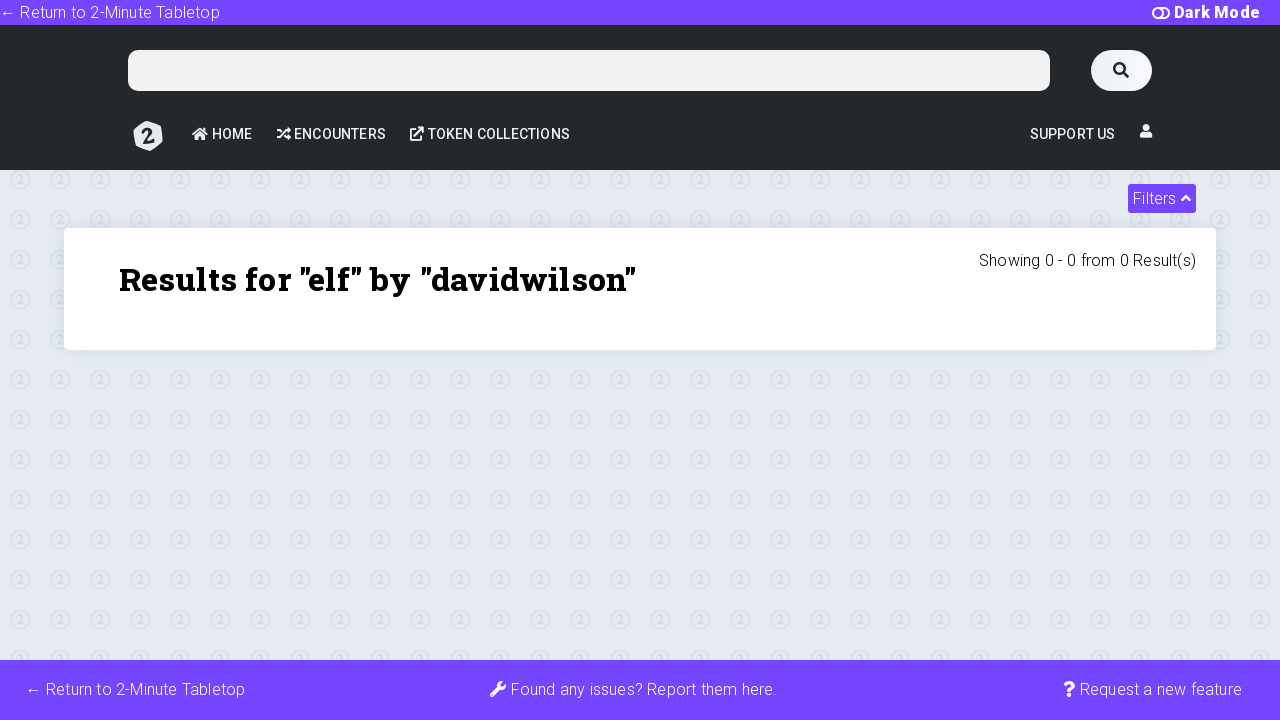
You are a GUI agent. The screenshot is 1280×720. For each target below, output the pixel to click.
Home (222, 134)
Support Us (1073, 134)
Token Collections (490, 134)
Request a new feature (1152, 689)
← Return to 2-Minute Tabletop (110, 12)
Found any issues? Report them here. (633, 689)
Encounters (331, 134)
